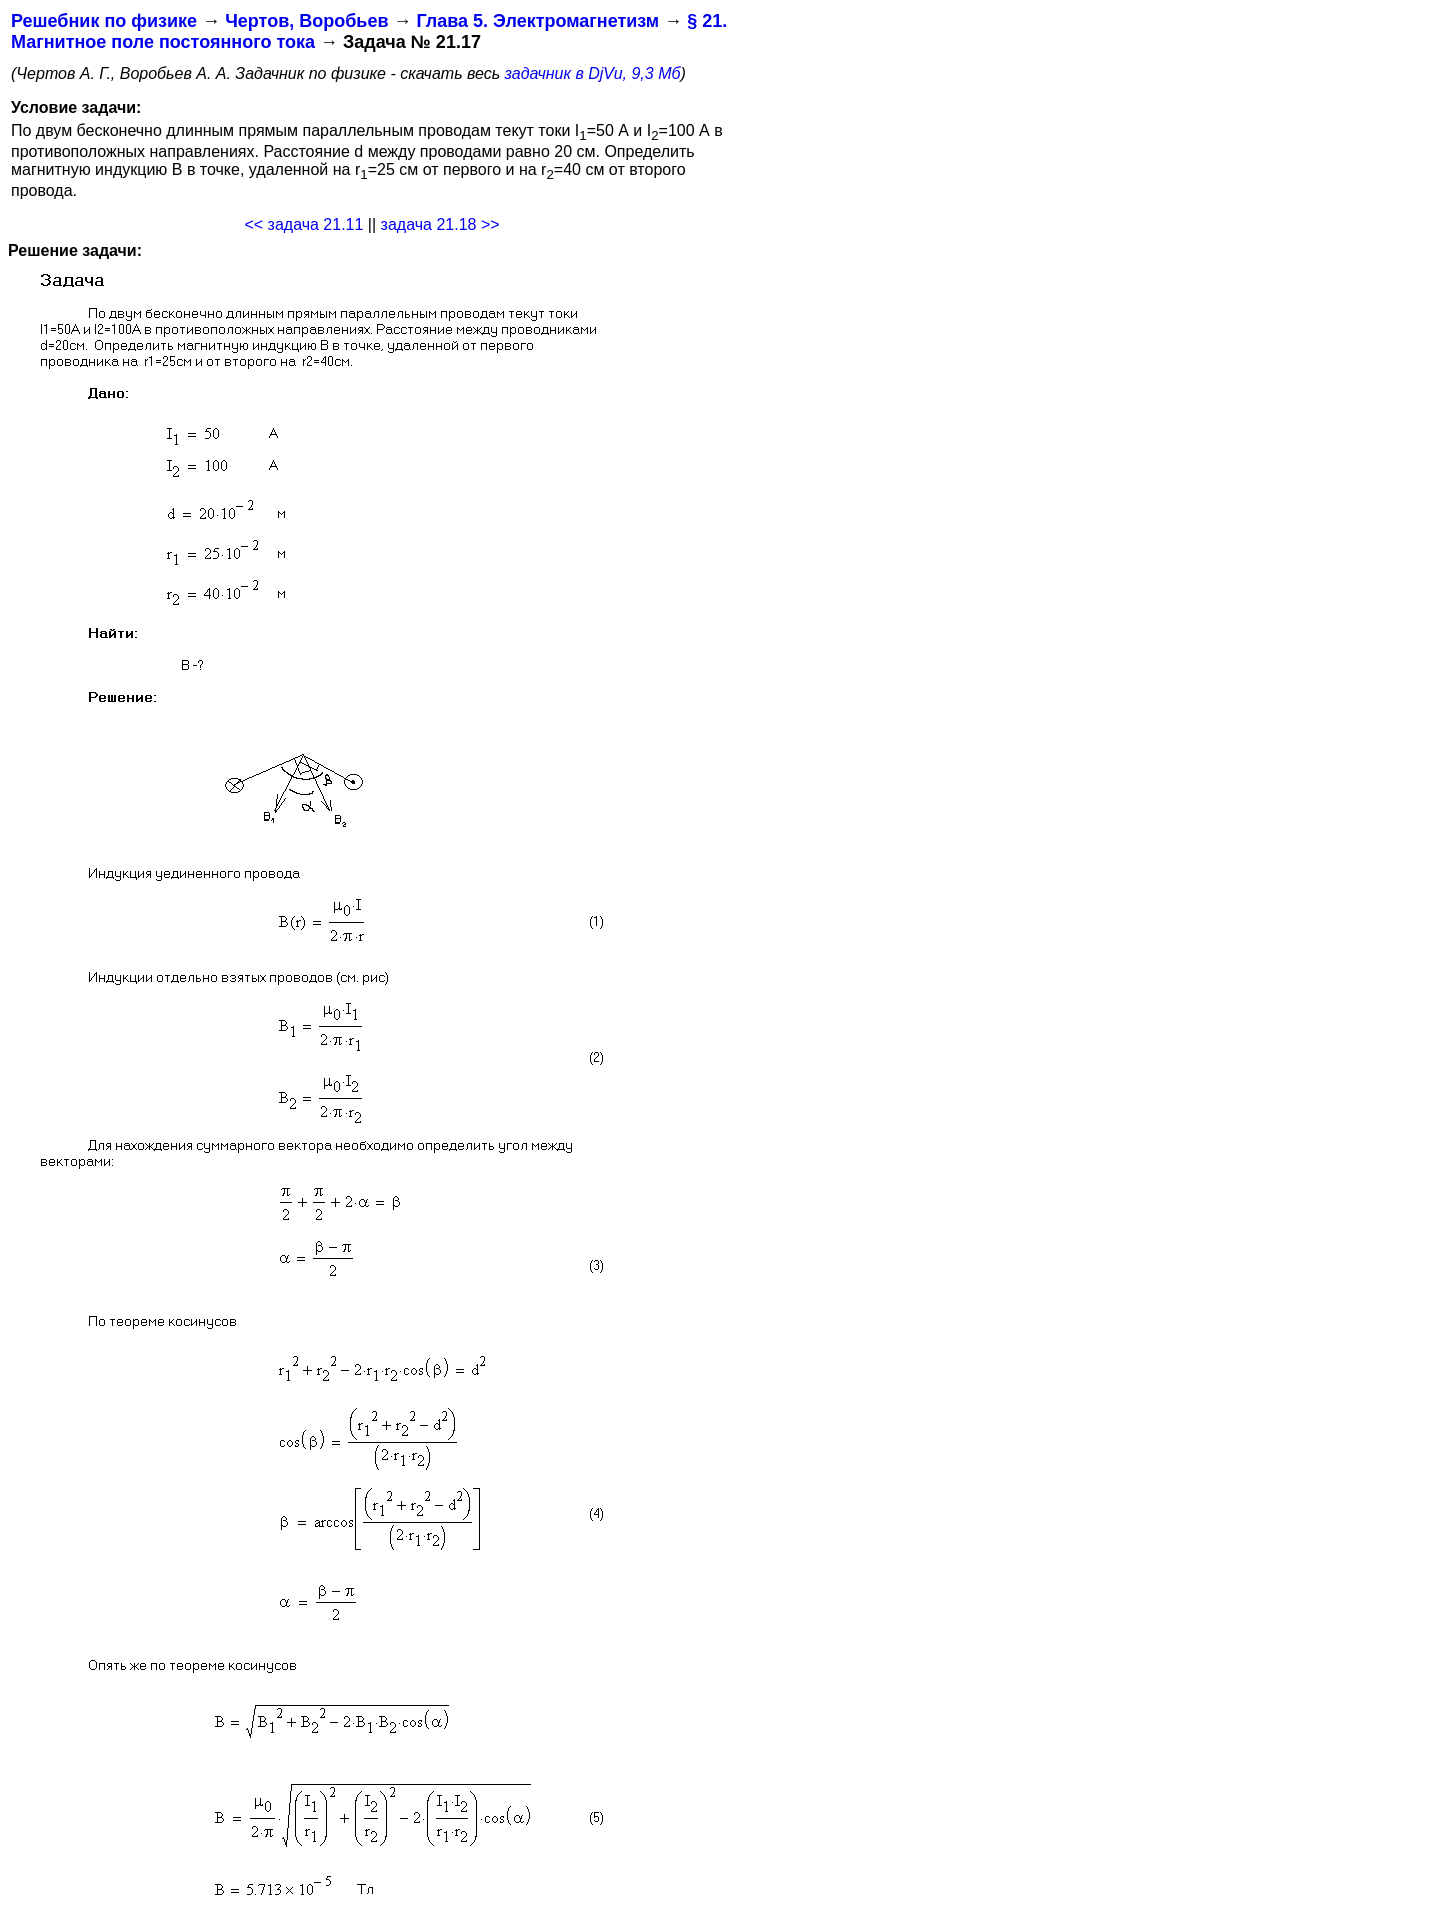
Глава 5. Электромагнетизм (537, 21)
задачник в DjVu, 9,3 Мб (593, 73)
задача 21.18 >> (440, 224)
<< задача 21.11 (303, 224)
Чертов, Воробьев (306, 21)
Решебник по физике (104, 21)
